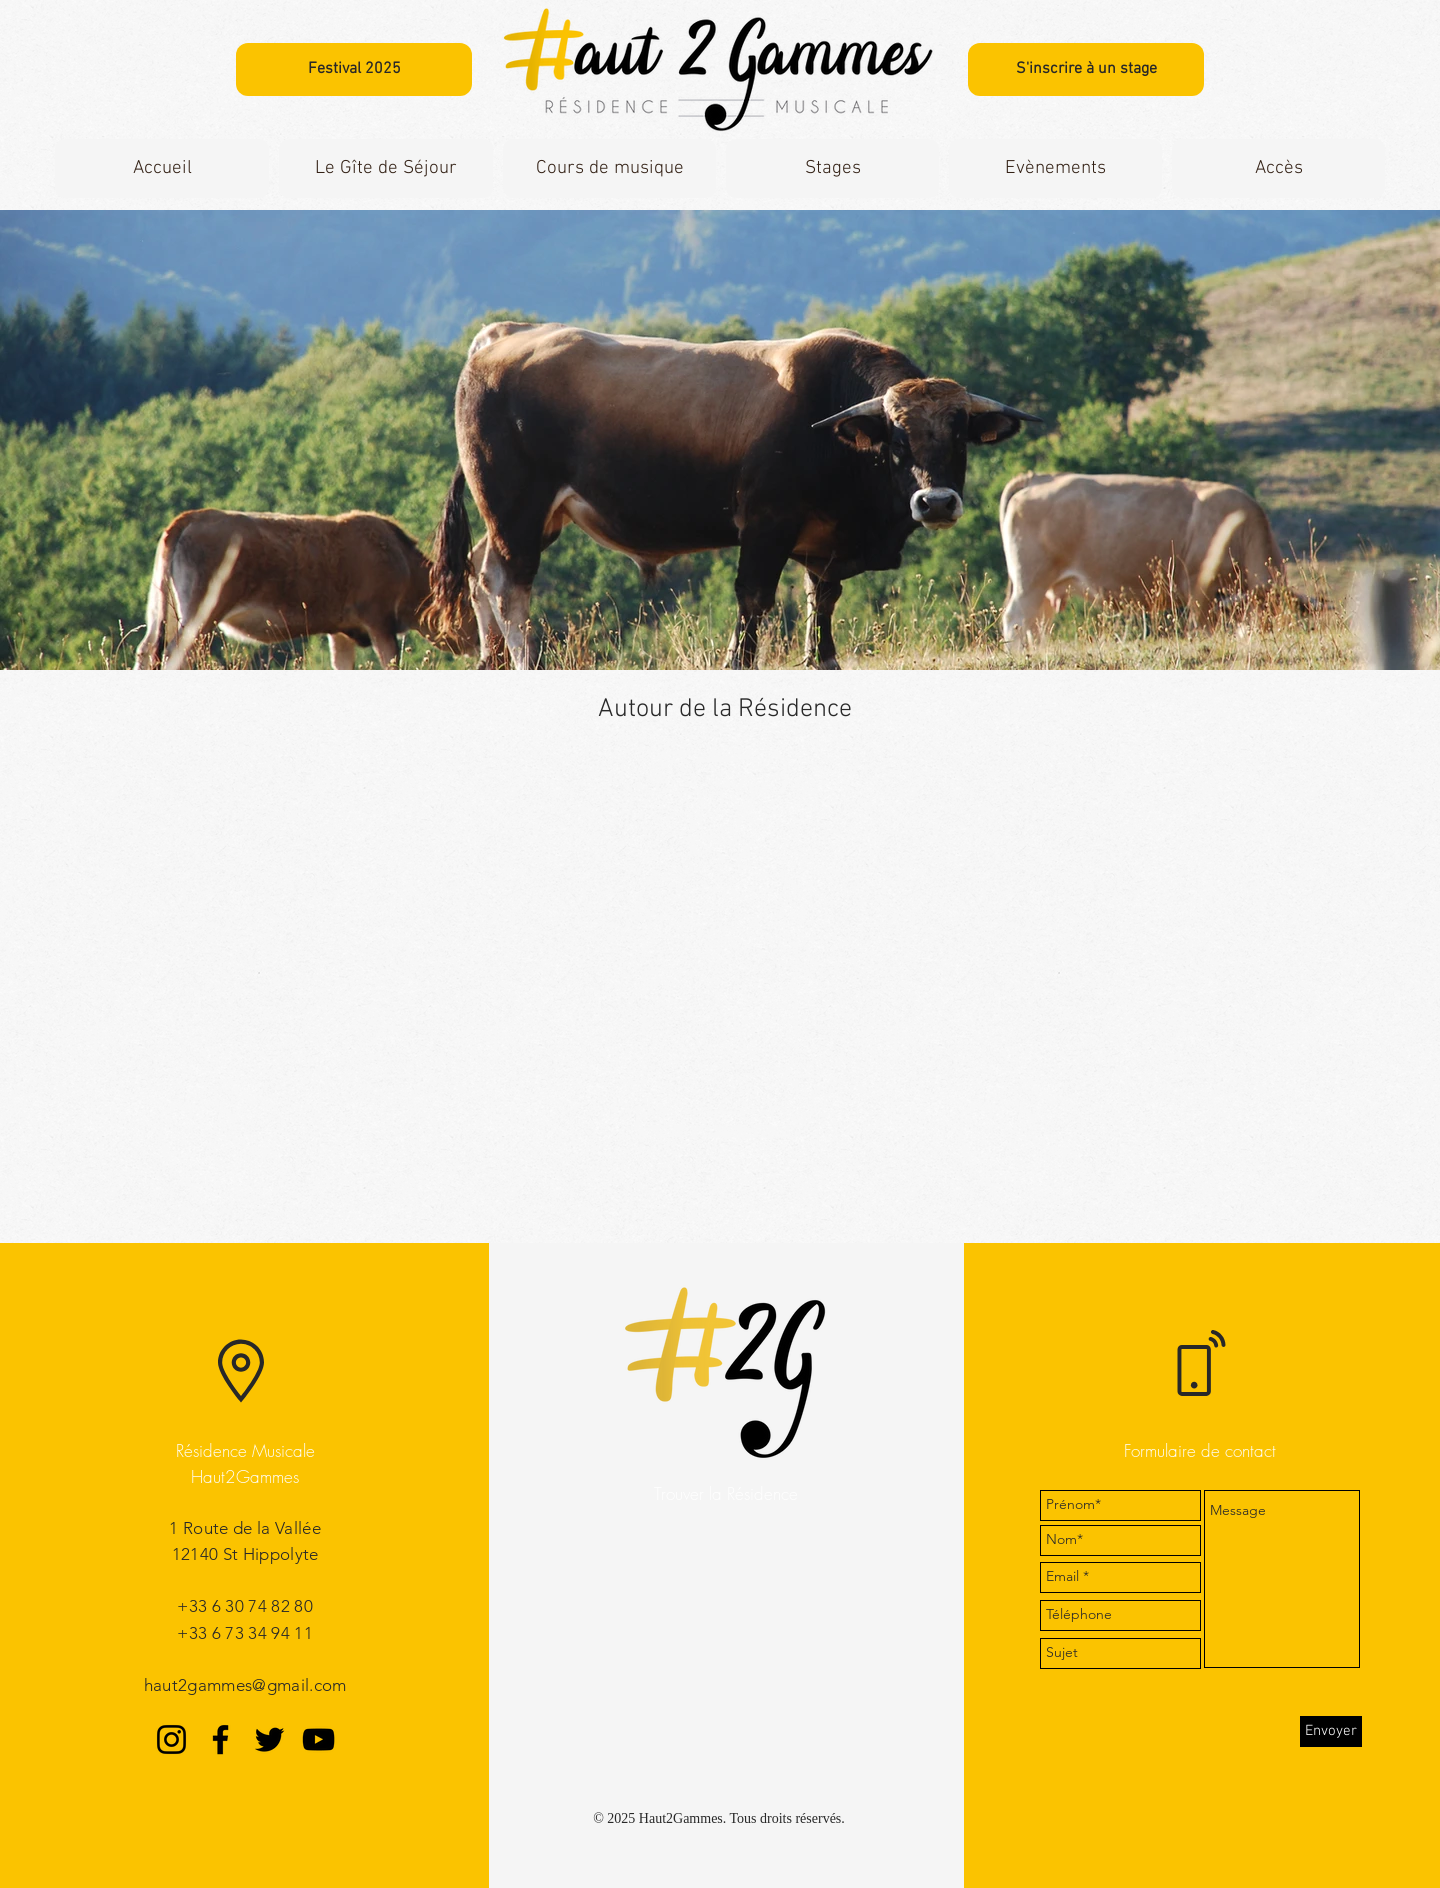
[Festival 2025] (354, 69)
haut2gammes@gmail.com (245, 1685)
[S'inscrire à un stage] (1086, 69)
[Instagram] (171, 1739)
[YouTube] (318, 1739)
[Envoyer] (1331, 1731)
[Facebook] (220, 1739)
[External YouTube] (725, 996)
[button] (386, 168)
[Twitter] (269, 1739)
